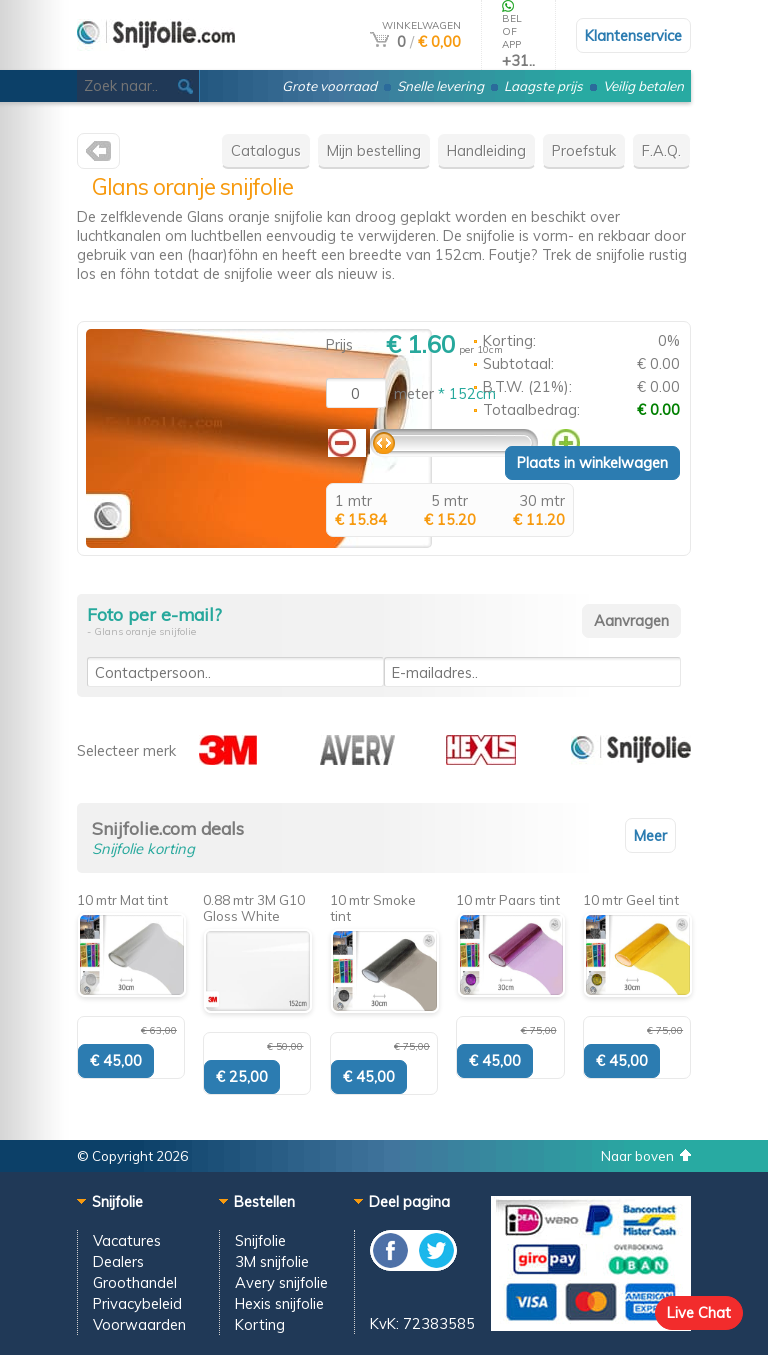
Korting (260, 1324)
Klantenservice (633, 35)
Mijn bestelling (374, 150)
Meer (650, 835)
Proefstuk (584, 150)
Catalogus (266, 150)
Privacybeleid (137, 1303)
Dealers (118, 1261)
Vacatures (127, 1240)
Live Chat (699, 1312)
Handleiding (486, 150)
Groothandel (135, 1282)
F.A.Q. (661, 150)
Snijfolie (260, 1240)
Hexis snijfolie (279, 1303)
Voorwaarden (139, 1324)
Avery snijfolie (281, 1282)
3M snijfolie (272, 1261)
